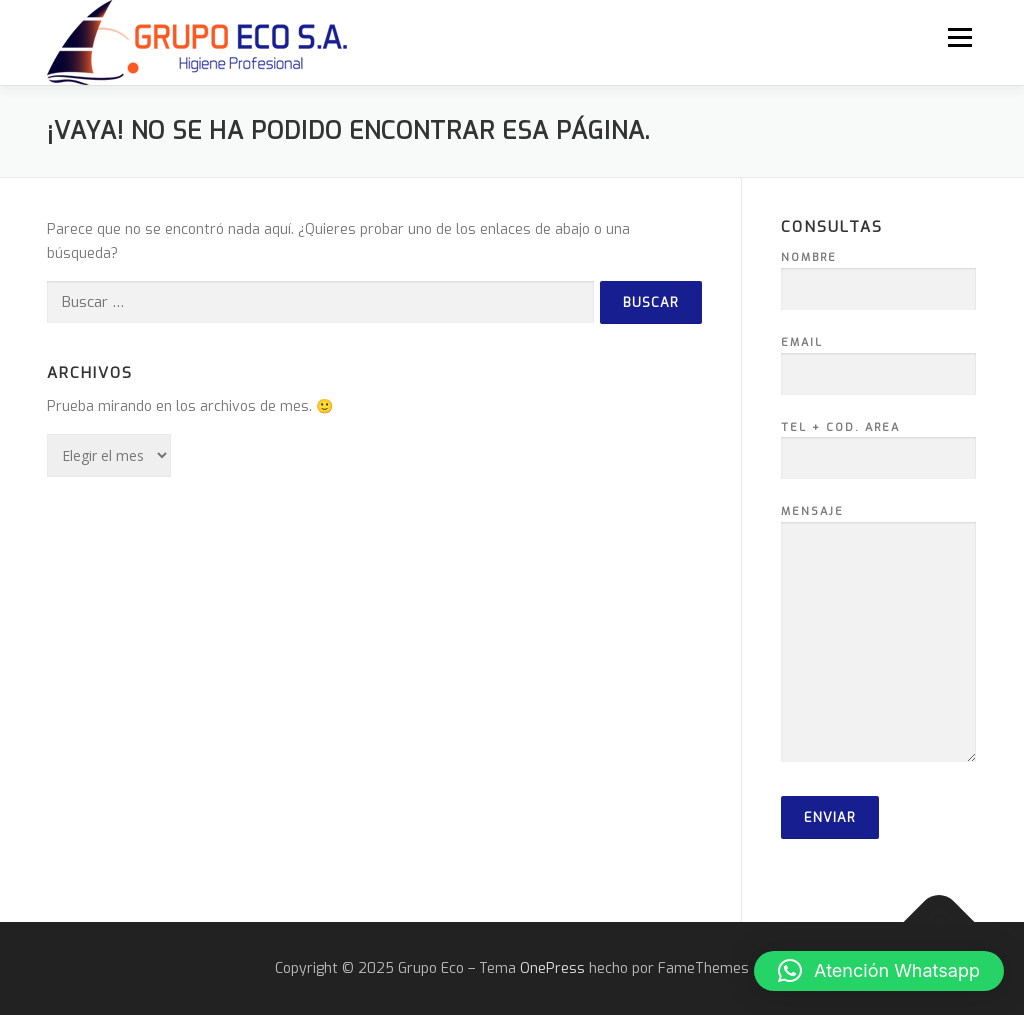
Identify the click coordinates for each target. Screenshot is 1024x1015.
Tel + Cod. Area (878, 444)
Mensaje (878, 635)
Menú (959, 37)
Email (878, 359)
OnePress (552, 968)
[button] (879, 971)
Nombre (878, 274)
